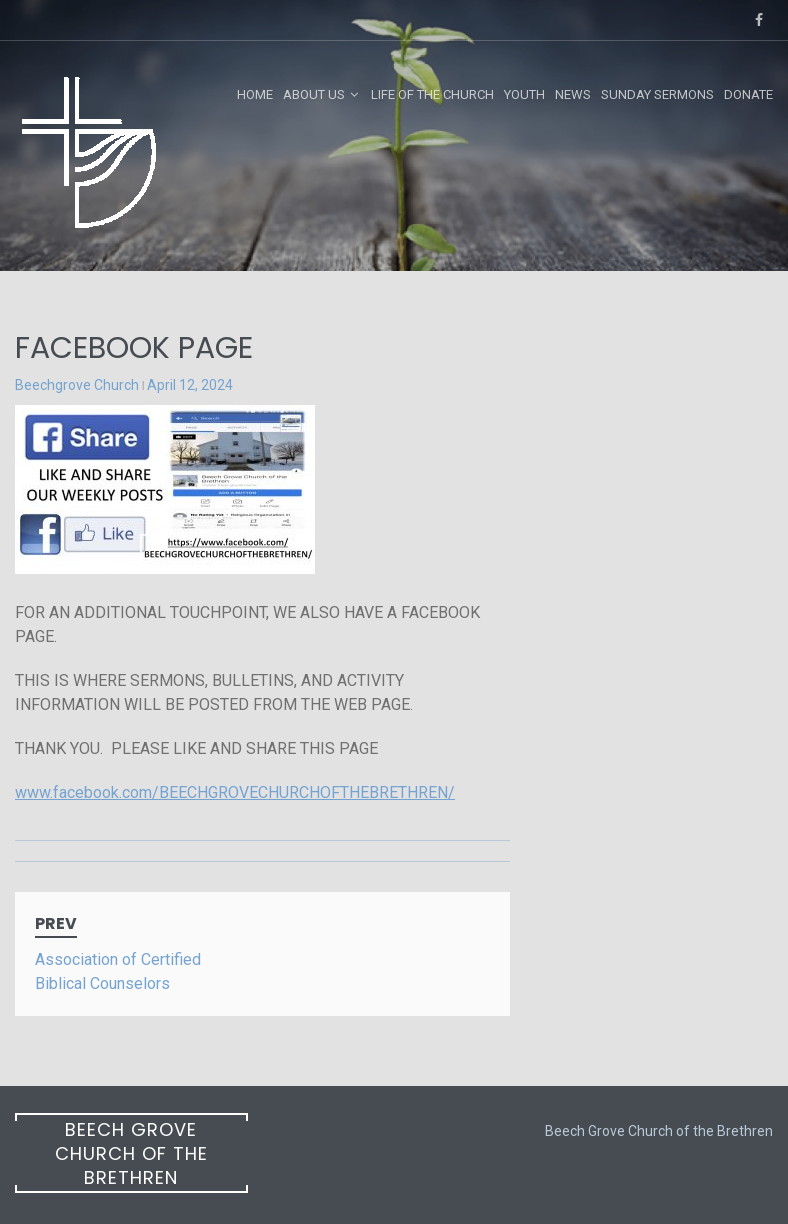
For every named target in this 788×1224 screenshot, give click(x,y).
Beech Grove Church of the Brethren (131, 1153)
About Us (314, 94)
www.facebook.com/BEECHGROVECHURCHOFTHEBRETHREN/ (235, 792)
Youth (524, 94)
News (573, 94)
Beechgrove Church (77, 385)
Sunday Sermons (657, 94)
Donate (748, 94)
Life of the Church (432, 94)
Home (255, 94)
